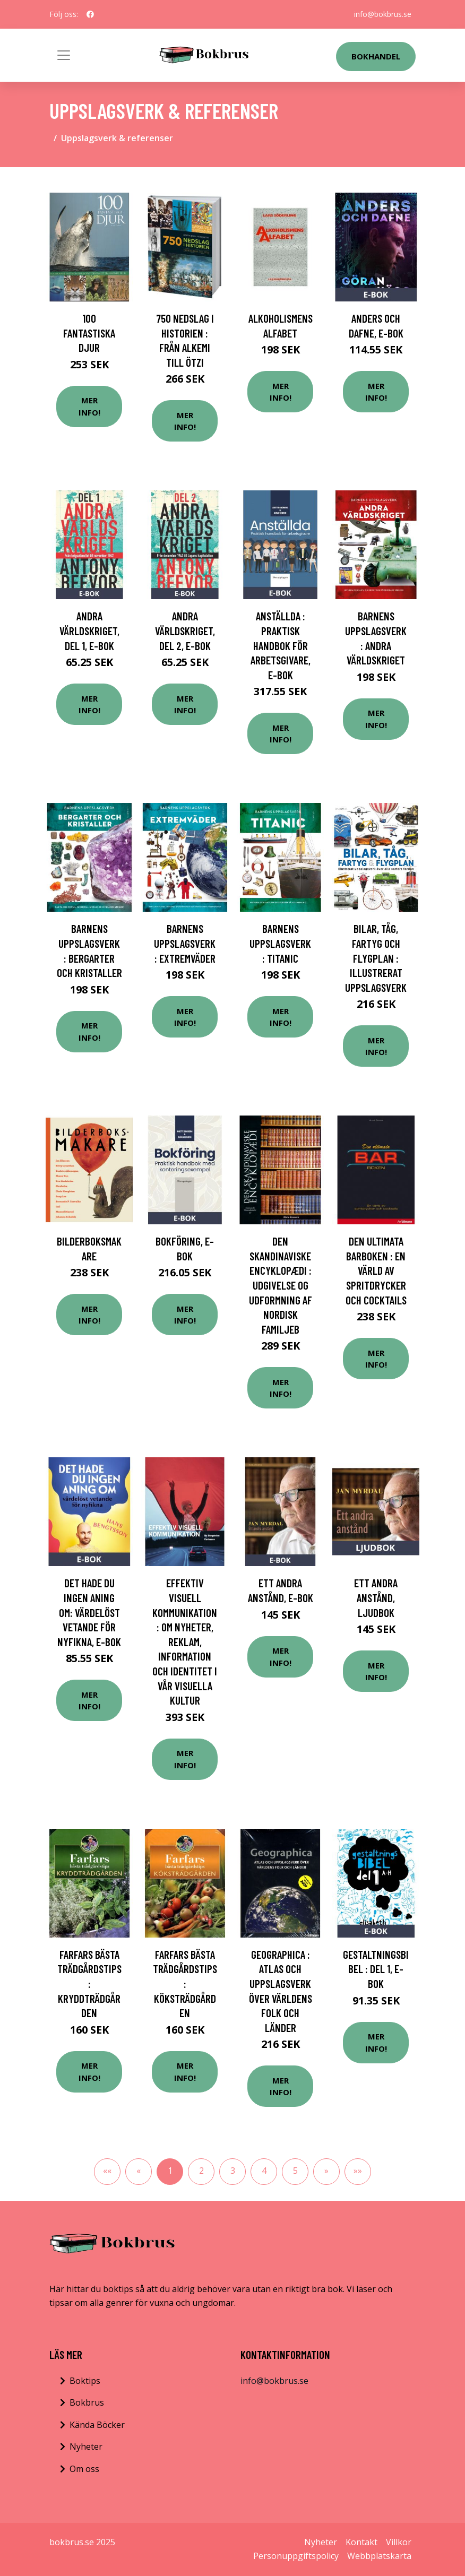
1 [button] (170, 2170)
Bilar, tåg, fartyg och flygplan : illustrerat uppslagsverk (376, 957)
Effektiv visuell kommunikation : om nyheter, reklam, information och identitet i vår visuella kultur (184, 1641)
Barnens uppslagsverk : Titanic (280, 943)
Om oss (84, 2469)
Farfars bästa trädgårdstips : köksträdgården (185, 1983)
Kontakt (361, 2542)
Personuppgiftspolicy (296, 2556)
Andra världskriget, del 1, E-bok (89, 630)
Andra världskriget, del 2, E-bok (185, 630)
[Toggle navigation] (63, 55)
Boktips (85, 2381)
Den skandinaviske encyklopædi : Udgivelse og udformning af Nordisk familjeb (280, 1285)
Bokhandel (375, 56)
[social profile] (90, 14)
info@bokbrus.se (382, 14)
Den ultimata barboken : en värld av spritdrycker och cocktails (376, 1270)
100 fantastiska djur (89, 333)
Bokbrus (87, 2402)
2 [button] (201, 2170)
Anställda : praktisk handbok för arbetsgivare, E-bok (281, 645)
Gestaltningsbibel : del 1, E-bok (376, 1969)
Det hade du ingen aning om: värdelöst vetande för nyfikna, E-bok (89, 1612)
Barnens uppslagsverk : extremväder (185, 943)
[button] (326, 2171)
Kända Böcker (97, 2425)
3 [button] (232, 2170)
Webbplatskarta (379, 2556)
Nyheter (86, 2446)
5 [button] (295, 2170)
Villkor (398, 2542)
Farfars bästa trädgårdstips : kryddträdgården (89, 1983)
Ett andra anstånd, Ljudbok (376, 1597)
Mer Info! (89, 406)
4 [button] (264, 2170)
